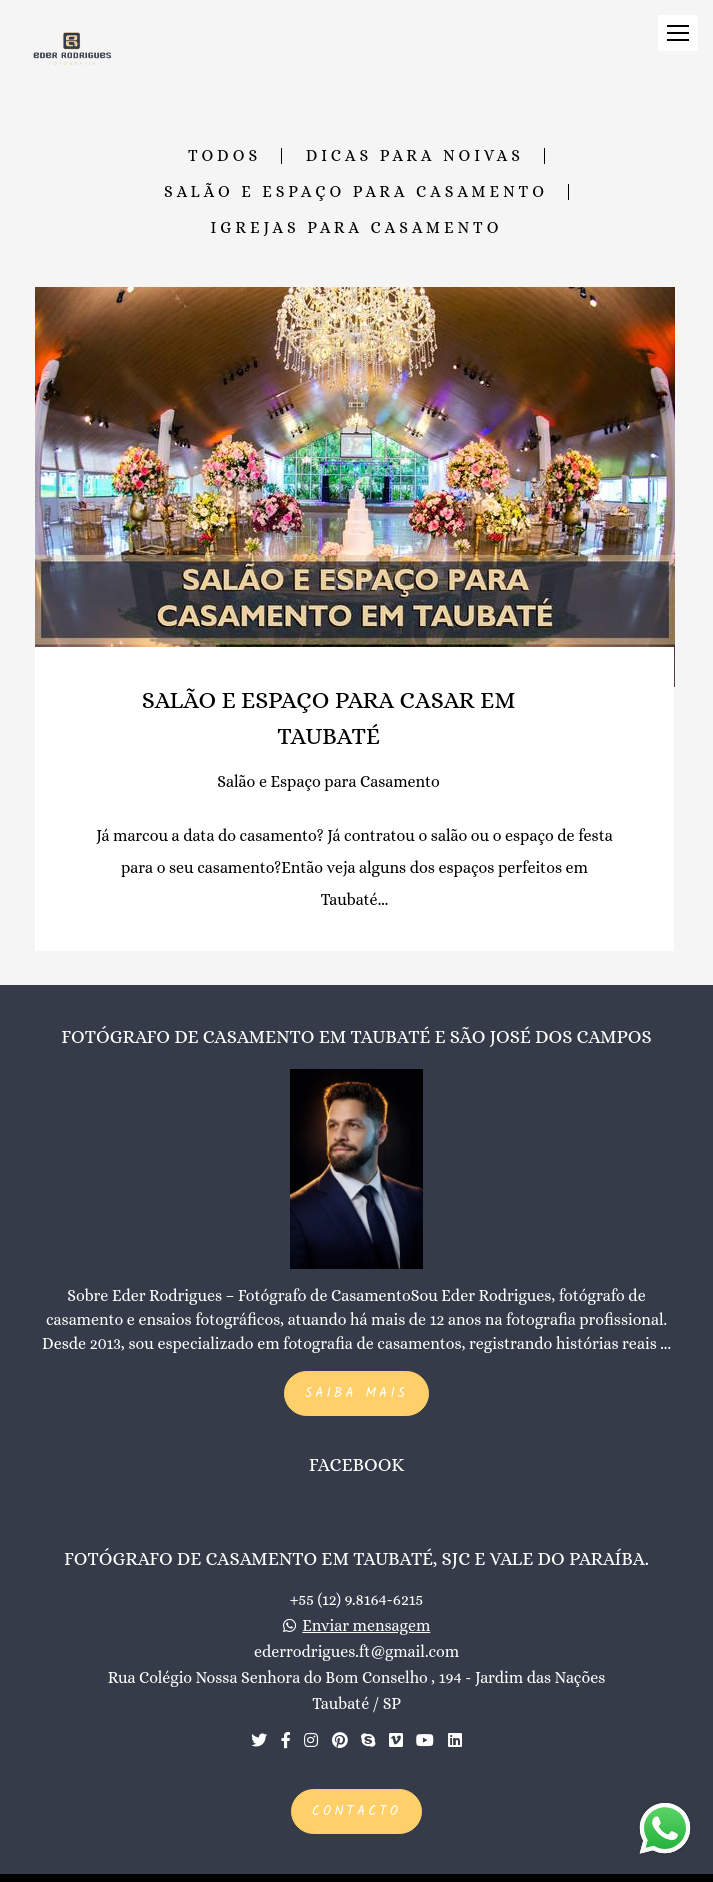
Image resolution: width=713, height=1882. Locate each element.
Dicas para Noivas (415, 156)
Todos (224, 156)
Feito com (356, 1865)
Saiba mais (356, 1368)
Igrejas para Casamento (357, 228)
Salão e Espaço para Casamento (356, 192)
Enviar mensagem (366, 1601)
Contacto (356, 1786)
